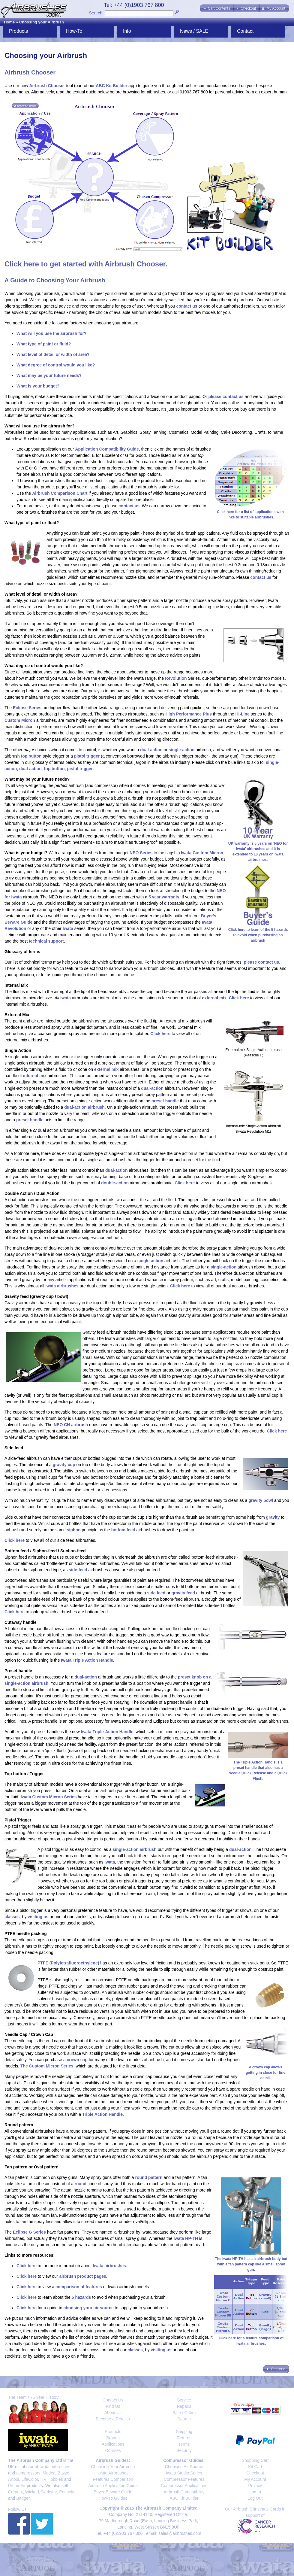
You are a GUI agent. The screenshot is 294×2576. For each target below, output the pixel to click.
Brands (112, 2437)
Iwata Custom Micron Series (49, 1796)
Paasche (67, 2491)
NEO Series (141, 852)
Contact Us (113, 2400)
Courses (113, 2450)
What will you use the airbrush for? (51, 333)
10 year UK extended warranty (136, 934)
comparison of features (79, 2286)
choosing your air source (88, 2307)
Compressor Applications (184, 2485)
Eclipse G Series (29, 2232)
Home (9, 22)
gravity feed (183, 1592)
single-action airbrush (135, 1849)
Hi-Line (242, 714)
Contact (245, 31)
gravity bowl (260, 1500)
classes (12, 1916)
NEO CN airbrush (71, 1424)
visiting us (38, 1916)
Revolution (176, 678)
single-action (181, 749)
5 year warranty (163, 897)
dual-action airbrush (84, 1107)
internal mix (35, 1075)
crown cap (77, 2059)
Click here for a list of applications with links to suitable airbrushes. (250, 511)
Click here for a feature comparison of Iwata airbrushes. (251, 2338)
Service (184, 2400)
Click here (239, 997)
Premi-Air (17, 2485)
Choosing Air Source (184, 2466)
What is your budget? (37, 386)
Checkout (255, 2473)
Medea (49, 2473)
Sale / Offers (184, 2412)
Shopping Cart (255, 2460)
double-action (115, 1182)
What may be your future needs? (49, 375)
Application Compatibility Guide (107, 449)
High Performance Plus (189, 714)
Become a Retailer (113, 2419)
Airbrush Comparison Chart (59, 493)
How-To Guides (113, 2498)
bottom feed (123, 1529)
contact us (186, 306)
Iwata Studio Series (184, 2473)
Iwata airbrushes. (110, 2265)
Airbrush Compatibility (184, 2491)
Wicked (32, 2491)
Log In (255, 2491)
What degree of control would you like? (55, 365)
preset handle (165, 1100)
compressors (28, 2473)
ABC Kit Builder (111, 85)
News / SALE (194, 31)
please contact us (226, 396)
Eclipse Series (27, 707)
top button (31, 756)
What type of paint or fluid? (43, 344)
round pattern (149, 2177)
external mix (214, 997)
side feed (156, 1592)
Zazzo (63, 2473)
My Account (255, 2479)
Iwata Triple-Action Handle (107, 1731)
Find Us (113, 2406)
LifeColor (29, 2479)
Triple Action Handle (102, 2114)
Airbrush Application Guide (113, 2485)
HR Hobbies (51, 2479)
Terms (184, 2444)
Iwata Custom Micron (202, 852)
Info (127, 31)
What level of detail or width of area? (52, 354)
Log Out (255, 2498)
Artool (13, 2479)
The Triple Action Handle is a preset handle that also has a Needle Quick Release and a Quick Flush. (258, 1768)
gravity (273, 1517)
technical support (46, 941)
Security (184, 2450)
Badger (22, 2498)
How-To (74, 31)
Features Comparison (113, 2479)
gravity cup (64, 1464)
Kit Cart (255, 2466)
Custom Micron (19, 720)
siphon (74, 1529)
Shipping (184, 2431)
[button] (217, 8)
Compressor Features (184, 2479)
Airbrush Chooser (47, 85)
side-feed (78, 1569)
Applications (113, 2444)
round (80, 2183)
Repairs (184, 2406)
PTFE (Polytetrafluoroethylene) (68, 1963)
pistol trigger (87, 756)
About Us (113, 2412)
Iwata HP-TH (185, 2238)
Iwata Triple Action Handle (87, 1660)
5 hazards (81, 2297)
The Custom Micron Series (47, 2066)
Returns (184, 2437)
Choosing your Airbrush (41, 22)
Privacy (255, 2485)
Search (95, 13)
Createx (15, 2491)
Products (18, 31)
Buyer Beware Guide (113, 2491)
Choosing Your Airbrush (113, 2466)
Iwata (68, 928)
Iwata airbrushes (62, 1285)
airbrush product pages (82, 2276)
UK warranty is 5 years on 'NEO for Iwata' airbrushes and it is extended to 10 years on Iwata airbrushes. (258, 849)
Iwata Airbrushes (113, 2473)
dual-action (151, 749)
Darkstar (49, 2491)
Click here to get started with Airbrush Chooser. (85, 264)
